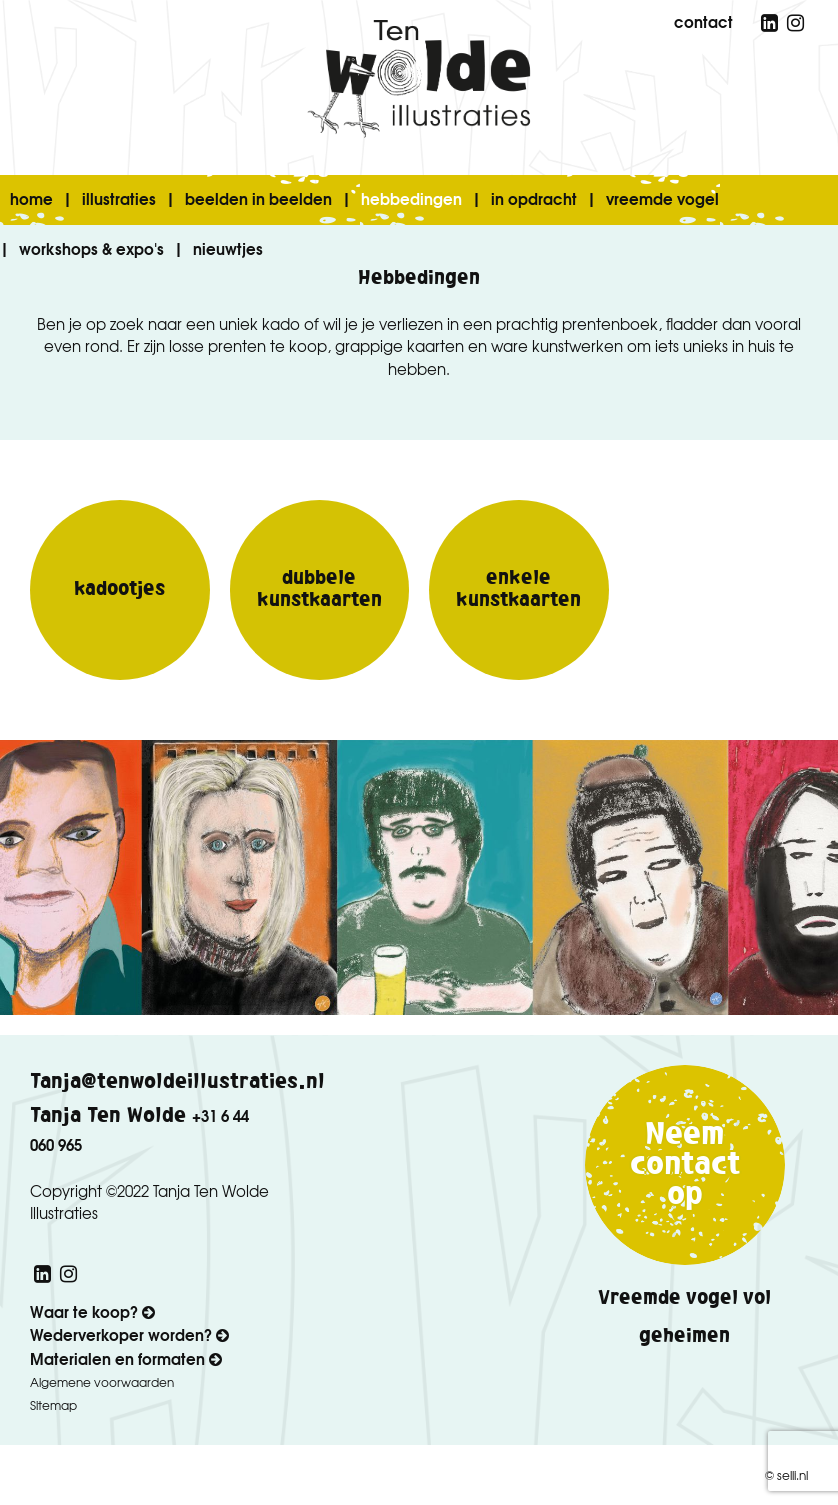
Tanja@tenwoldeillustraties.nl (177, 1082)
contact (703, 21)
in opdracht (534, 198)
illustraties (119, 198)
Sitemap (53, 1405)
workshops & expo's (91, 248)
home (31, 198)
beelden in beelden (258, 198)
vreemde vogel (662, 198)
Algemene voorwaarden (102, 1382)
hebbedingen (411, 198)
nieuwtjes (228, 248)
